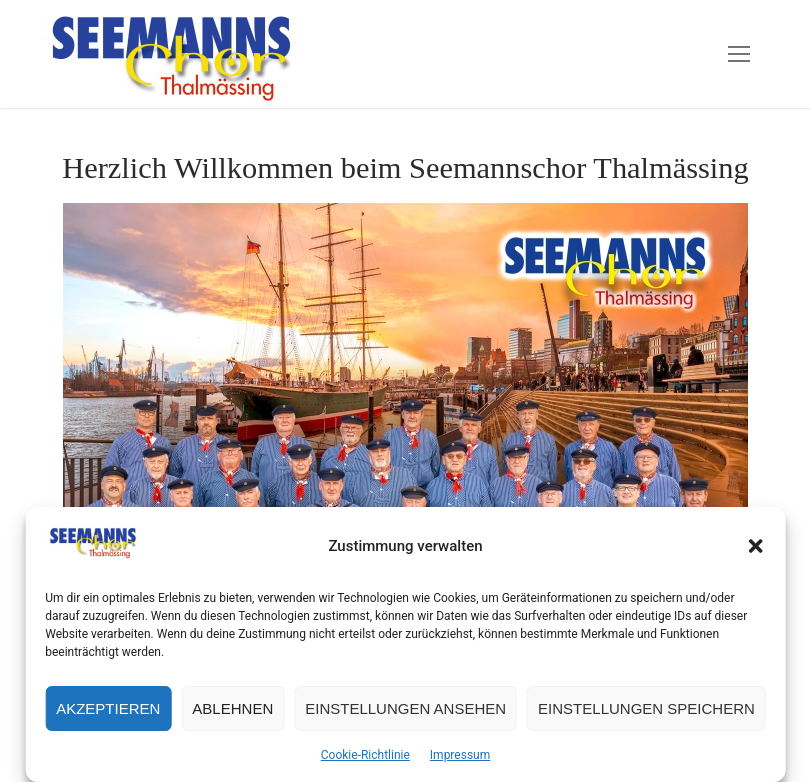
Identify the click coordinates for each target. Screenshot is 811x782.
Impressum (460, 755)
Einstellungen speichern (646, 708)
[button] (756, 546)
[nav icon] (739, 54)
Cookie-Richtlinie (365, 755)
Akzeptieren (108, 708)
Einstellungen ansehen (405, 708)
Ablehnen (232, 708)
